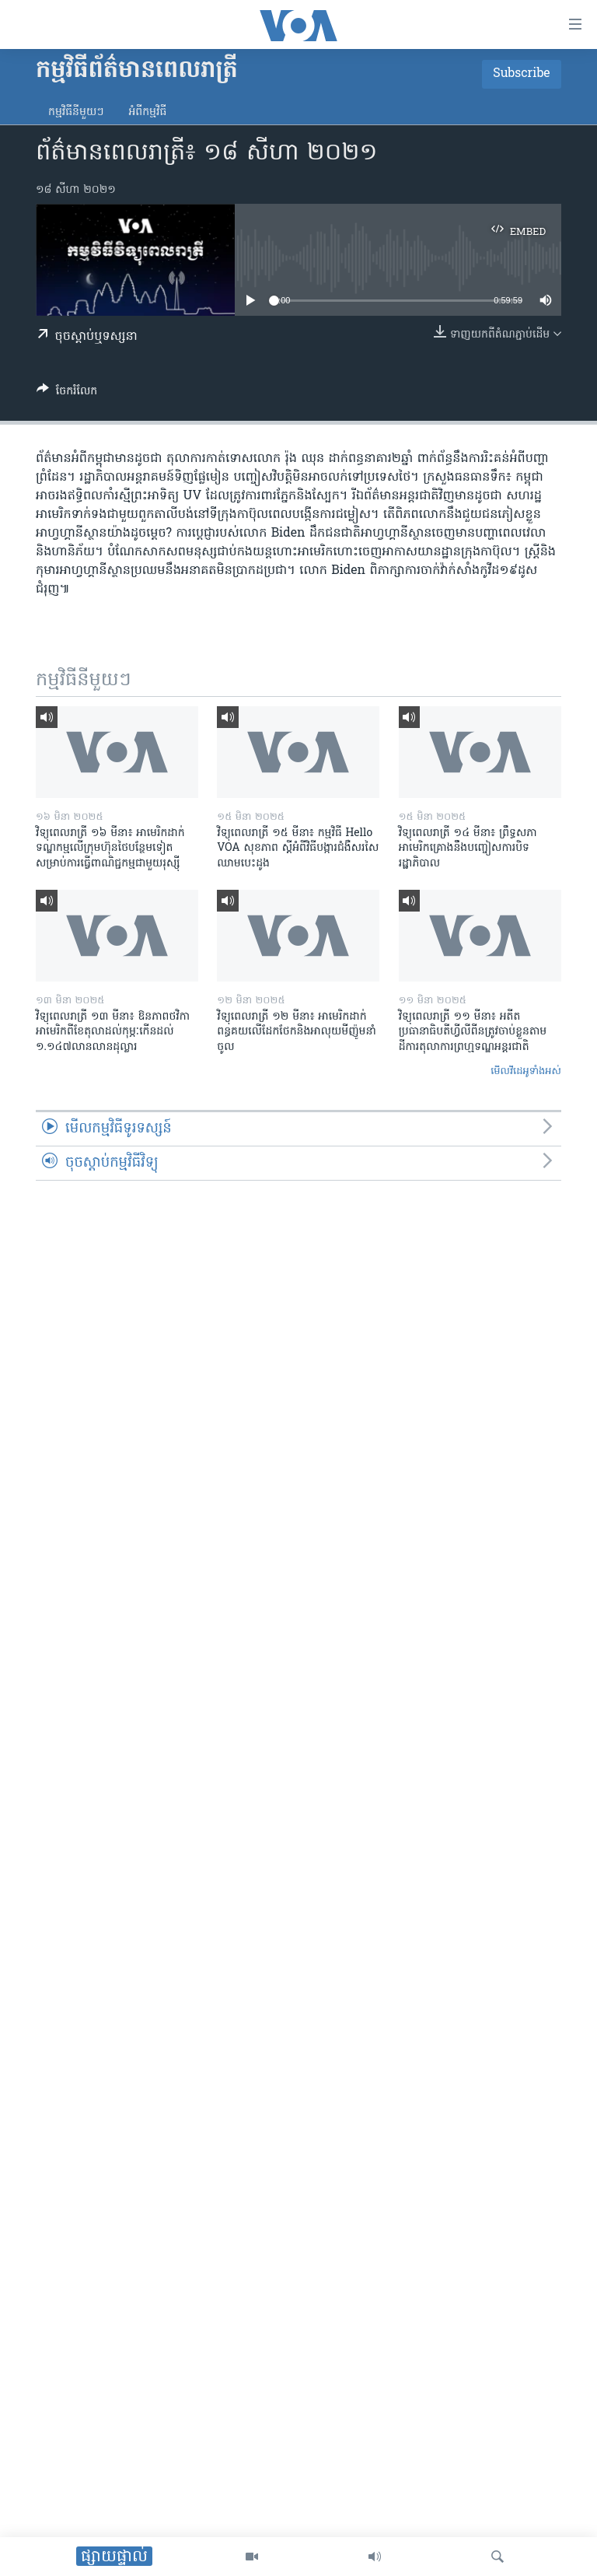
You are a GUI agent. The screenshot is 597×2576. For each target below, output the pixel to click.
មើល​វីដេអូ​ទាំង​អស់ (526, 1071)
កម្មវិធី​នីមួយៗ (75, 112)
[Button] (67, 393)
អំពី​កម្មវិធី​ (147, 112)
